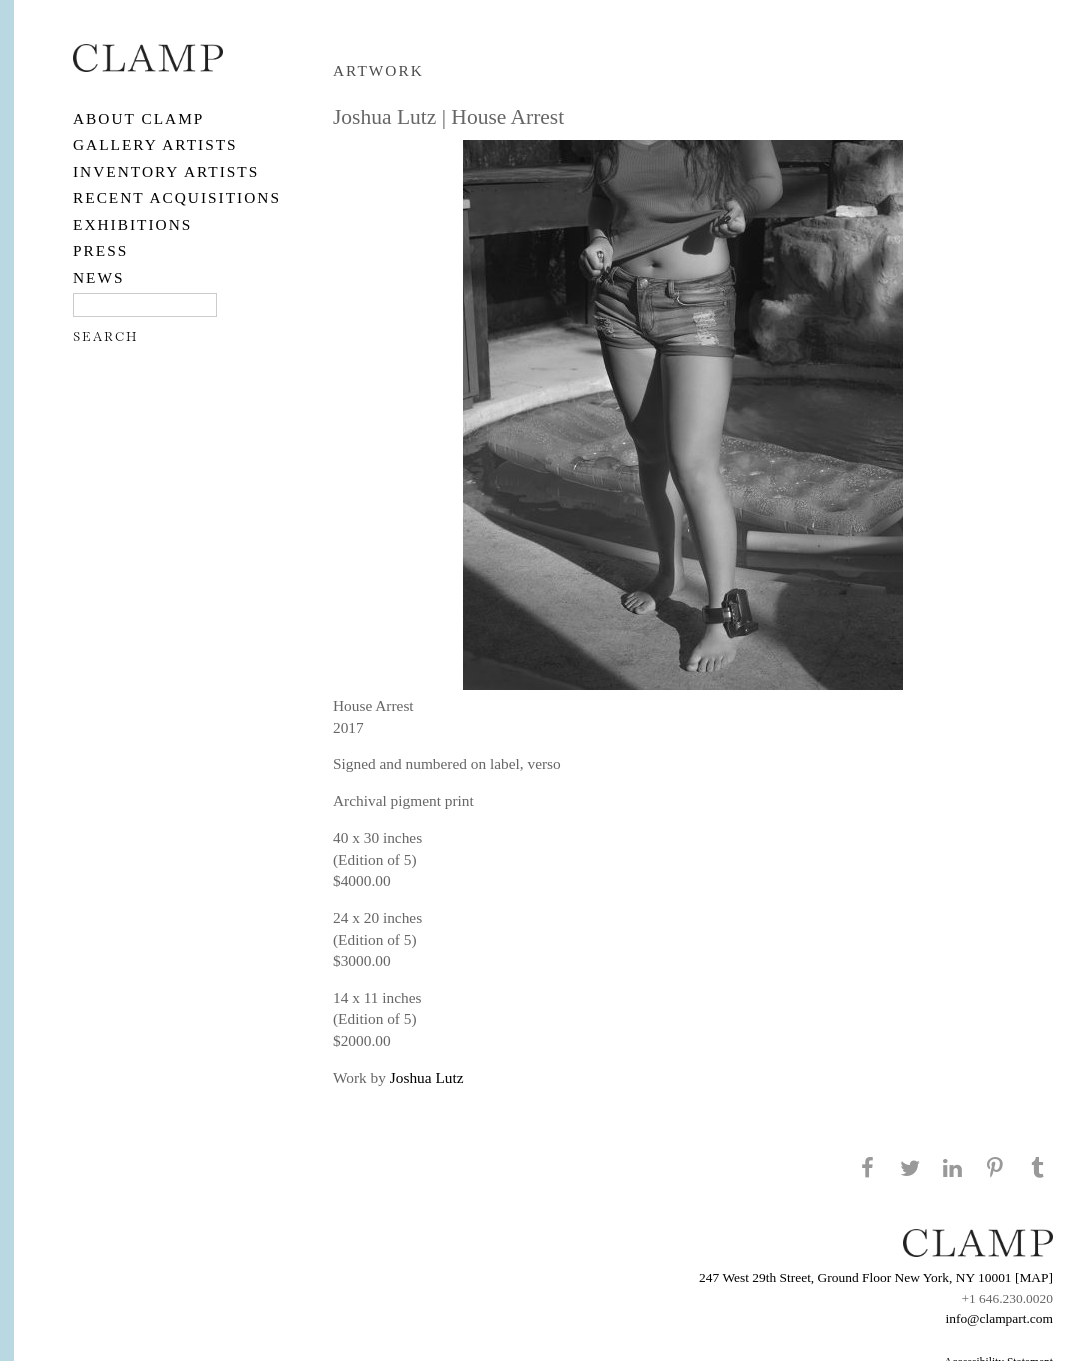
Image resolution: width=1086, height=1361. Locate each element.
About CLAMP (138, 118)
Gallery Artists (155, 144)
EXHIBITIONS (132, 224)
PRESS (100, 250)
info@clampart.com (999, 1318)
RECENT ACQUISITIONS (177, 197)
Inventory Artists (166, 171)
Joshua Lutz (427, 1077)
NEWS (99, 277)
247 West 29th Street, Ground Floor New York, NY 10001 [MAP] (876, 1277)
